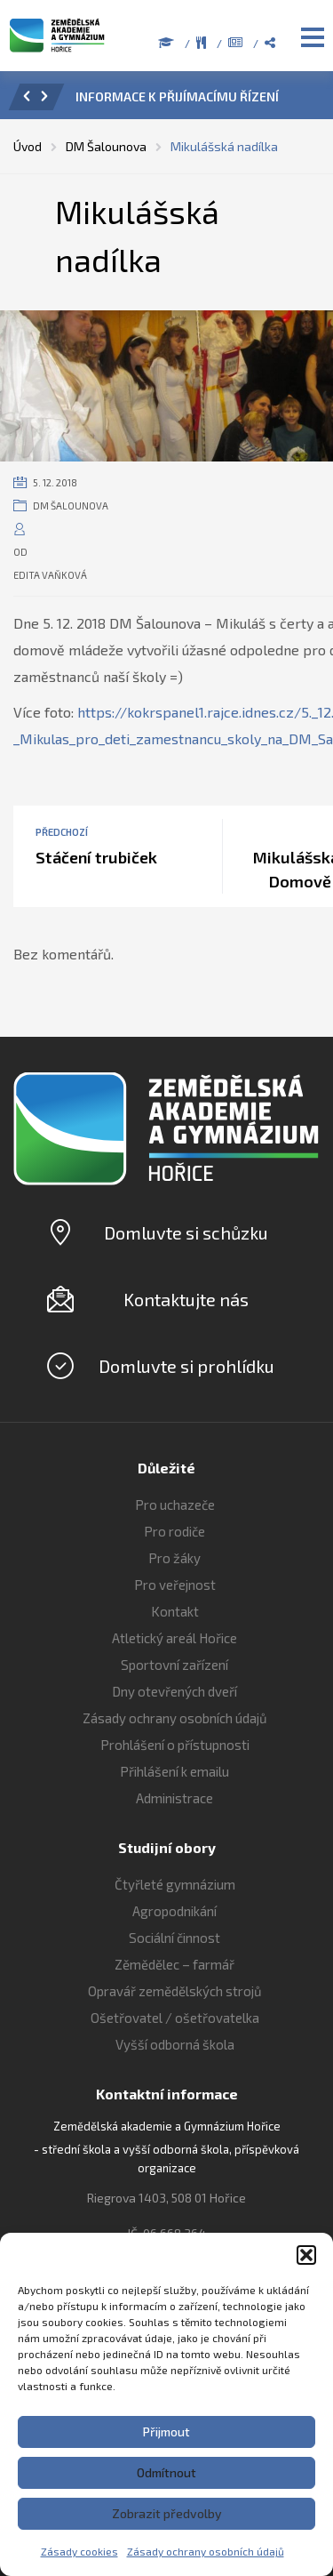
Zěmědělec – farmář (174, 1964)
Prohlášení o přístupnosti (175, 1745)
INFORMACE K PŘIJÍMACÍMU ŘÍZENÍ (177, 96)
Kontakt (175, 1611)
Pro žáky (174, 1558)
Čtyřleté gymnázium (175, 1884)
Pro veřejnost (175, 1585)
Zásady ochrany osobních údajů (205, 2551)
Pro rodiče (174, 1531)
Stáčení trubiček (96, 857)
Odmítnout (166, 2472)
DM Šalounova (70, 505)
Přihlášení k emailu (174, 1771)
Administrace (174, 1798)
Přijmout (166, 2431)
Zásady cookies (79, 2551)
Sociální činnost (174, 1938)
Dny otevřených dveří (174, 1691)
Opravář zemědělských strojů (175, 1991)
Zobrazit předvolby (167, 2513)
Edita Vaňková (50, 575)
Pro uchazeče (175, 1505)
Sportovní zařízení (174, 1665)
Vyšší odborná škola (174, 2044)
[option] (190, 101)
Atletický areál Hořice (174, 1638)
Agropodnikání (174, 1911)
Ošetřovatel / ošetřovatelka (175, 2018)
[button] (306, 2255)
